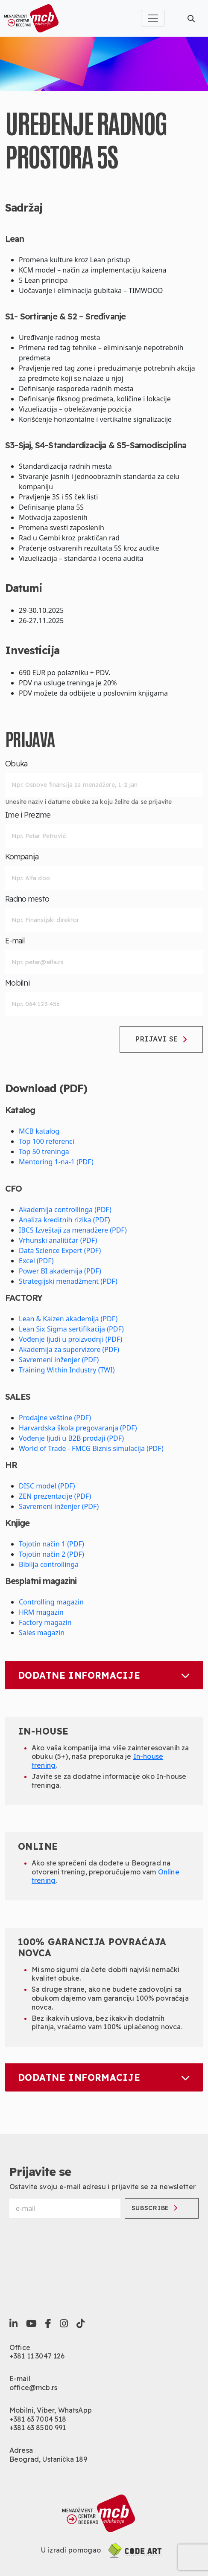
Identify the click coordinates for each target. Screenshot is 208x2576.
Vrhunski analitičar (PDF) (58, 1240)
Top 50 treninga (44, 1151)
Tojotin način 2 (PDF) (51, 1554)
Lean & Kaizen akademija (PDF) (68, 1318)
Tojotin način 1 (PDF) (51, 1544)
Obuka (16, 764)
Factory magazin (45, 1622)
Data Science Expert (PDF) (60, 1250)
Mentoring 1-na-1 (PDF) (56, 1161)
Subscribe (155, 2208)
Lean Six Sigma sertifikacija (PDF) (71, 1329)
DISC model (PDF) (47, 1486)
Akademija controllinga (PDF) (65, 1209)
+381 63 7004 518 (38, 2419)
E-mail (15, 941)
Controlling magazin (51, 1602)
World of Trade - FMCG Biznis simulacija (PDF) (91, 1448)
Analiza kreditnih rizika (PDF (63, 1219)
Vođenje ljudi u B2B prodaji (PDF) (71, 1438)
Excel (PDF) (36, 1260)
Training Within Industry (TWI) (66, 1370)
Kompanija (22, 857)
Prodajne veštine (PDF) (55, 1417)
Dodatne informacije (104, 1675)
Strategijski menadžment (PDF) (68, 1281)
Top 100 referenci (46, 1141)
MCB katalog (39, 1131)
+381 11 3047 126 (37, 2356)
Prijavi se (161, 1039)
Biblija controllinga (49, 1564)
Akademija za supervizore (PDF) (69, 1349)
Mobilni (17, 983)
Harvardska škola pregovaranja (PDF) (78, 1428)
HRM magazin (41, 1612)
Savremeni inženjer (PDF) (59, 1359)
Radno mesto (27, 899)
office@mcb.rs (33, 2387)
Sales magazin (41, 1632)
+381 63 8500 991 (37, 2427)
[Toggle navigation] (153, 18)
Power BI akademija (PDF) (60, 1271)
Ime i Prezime (28, 815)
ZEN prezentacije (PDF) (55, 1496)
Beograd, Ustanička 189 (48, 2459)
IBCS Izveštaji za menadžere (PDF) (73, 1230)
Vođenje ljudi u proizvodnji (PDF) (70, 1339)
